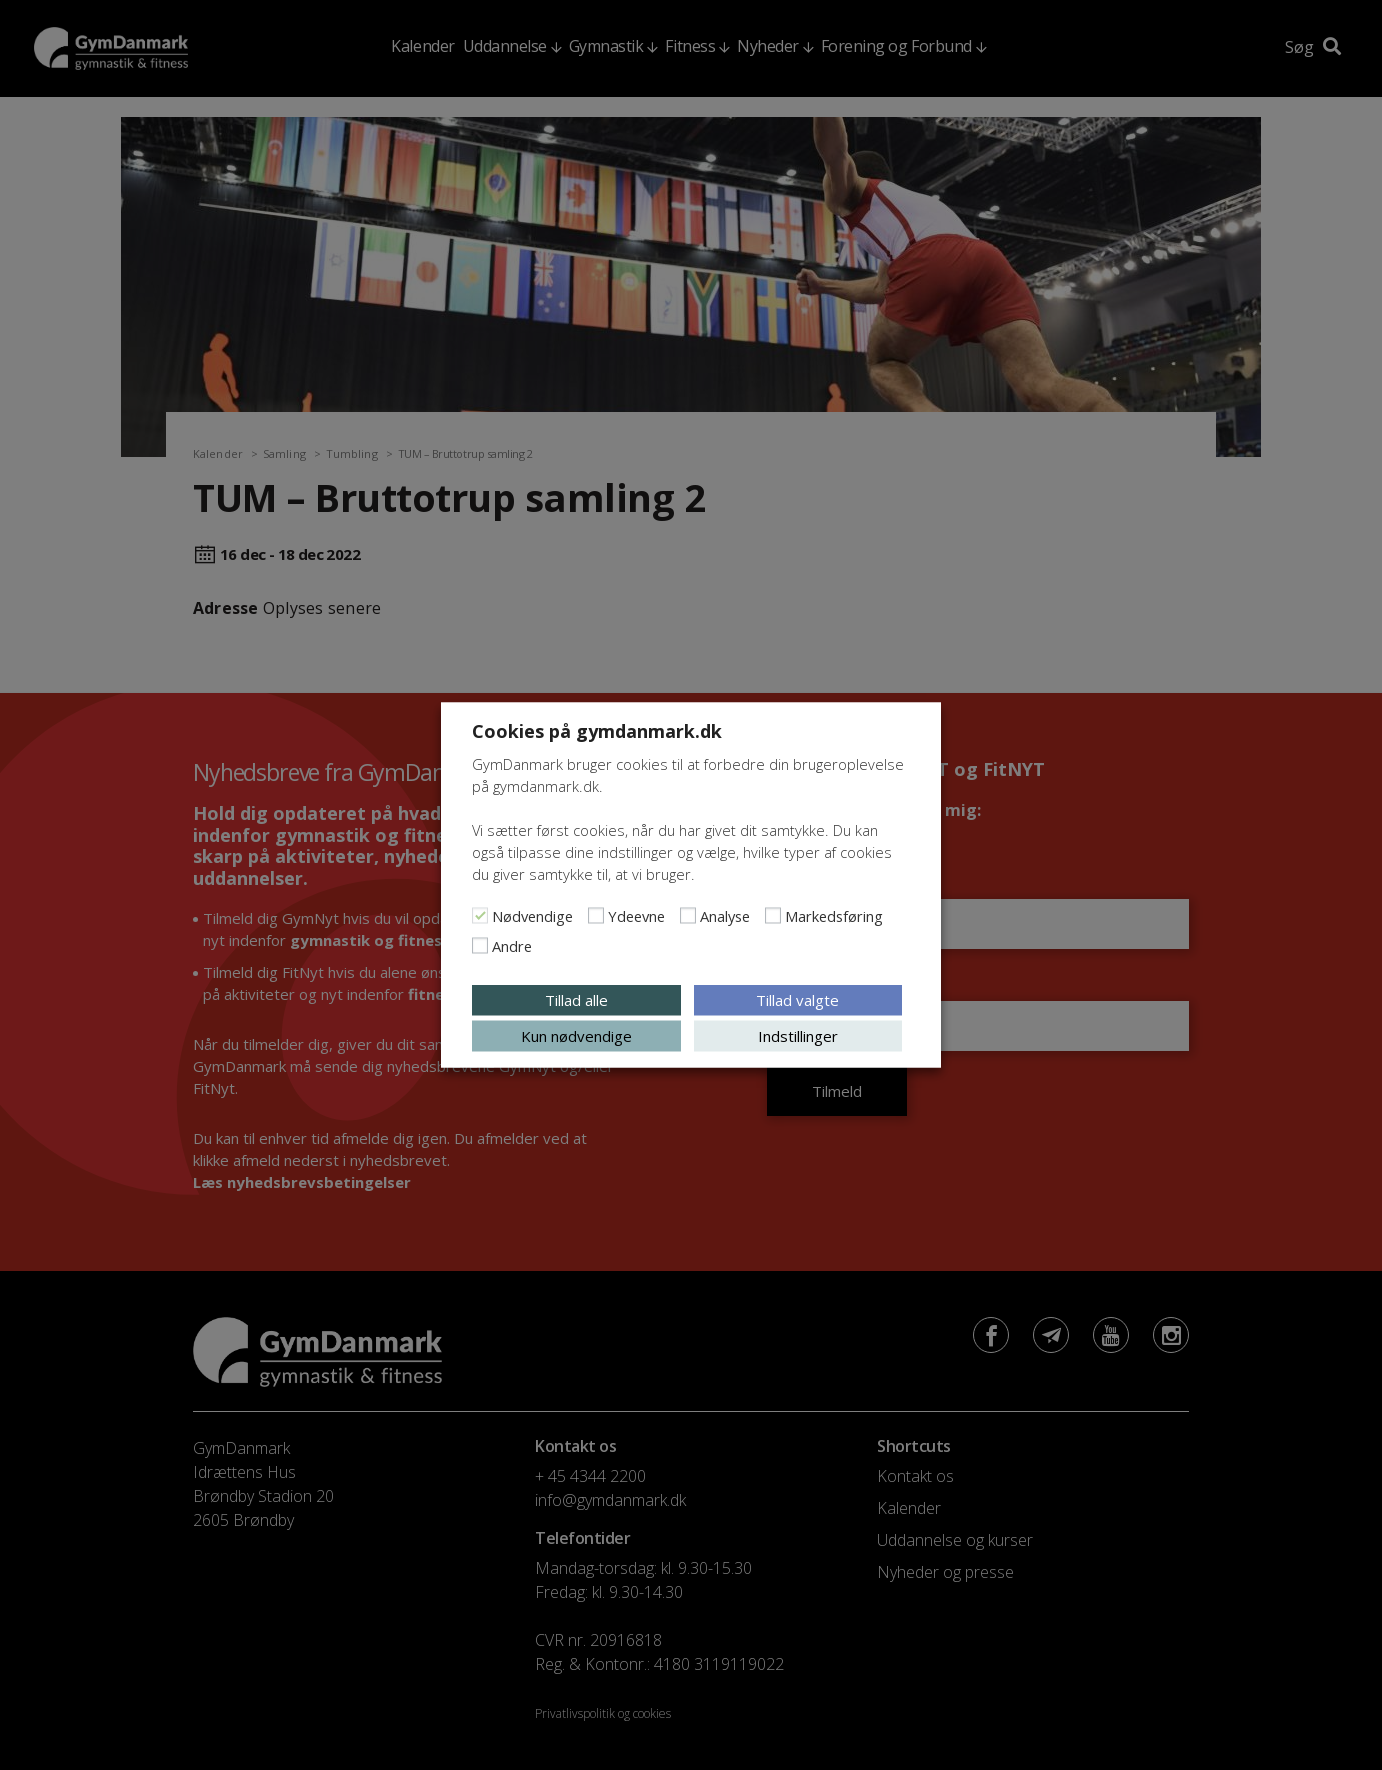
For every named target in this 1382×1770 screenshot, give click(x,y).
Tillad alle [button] (576, 1000)
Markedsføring (834, 916)
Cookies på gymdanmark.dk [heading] (597, 731)
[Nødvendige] (480, 916)
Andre (512, 946)
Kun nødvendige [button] (576, 1036)
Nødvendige (532, 916)
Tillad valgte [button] (797, 1000)
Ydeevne (636, 916)
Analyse (725, 916)
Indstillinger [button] (798, 1036)
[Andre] (480, 946)
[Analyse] (688, 916)
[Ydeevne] (596, 916)
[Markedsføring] (773, 916)
